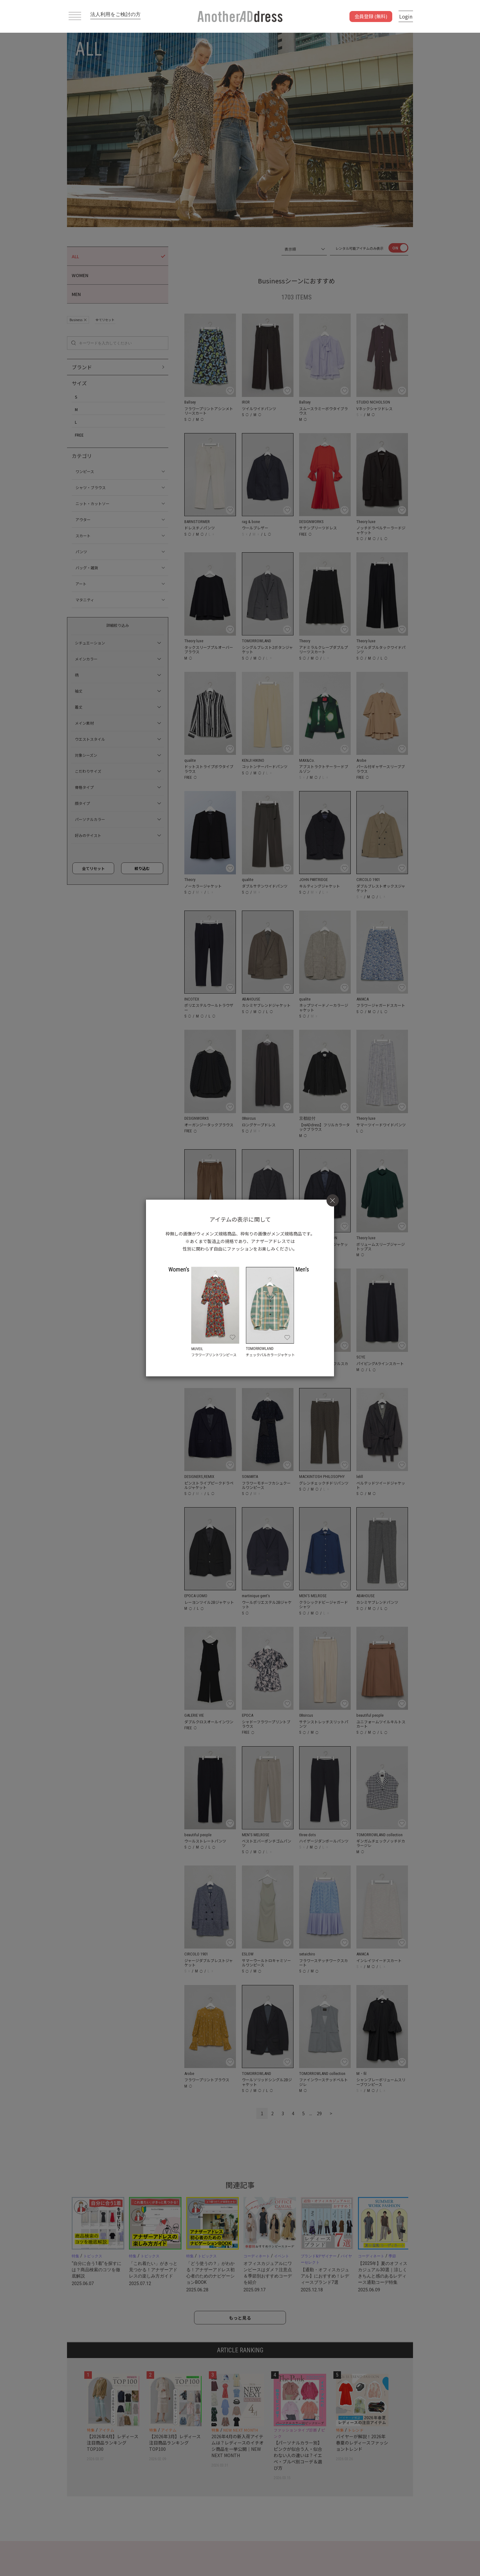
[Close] (333, 1199)
